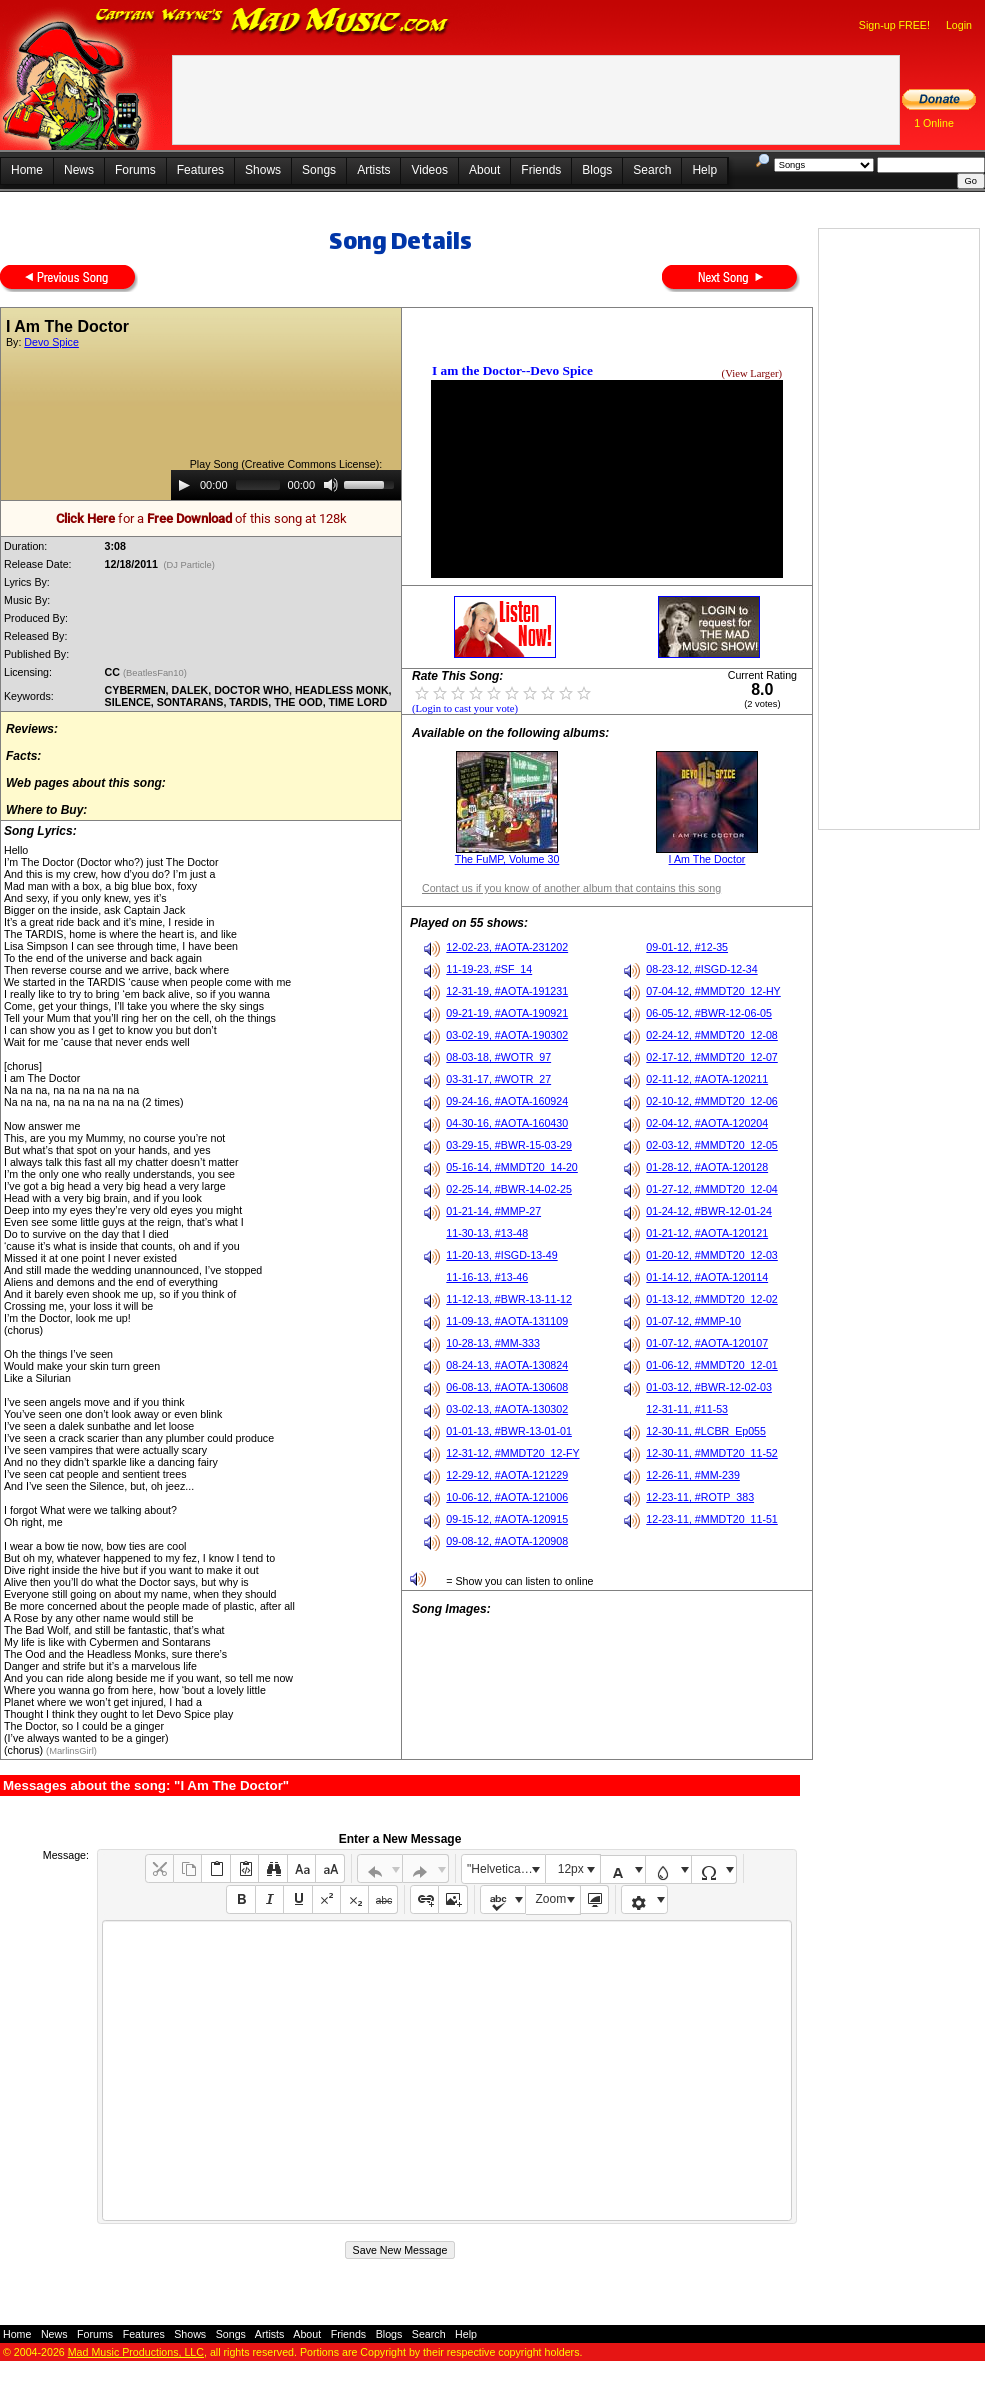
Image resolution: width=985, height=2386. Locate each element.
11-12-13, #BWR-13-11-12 (509, 1299)
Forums (135, 170)
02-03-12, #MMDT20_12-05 (712, 1145)
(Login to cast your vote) (465, 708)
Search (652, 170)
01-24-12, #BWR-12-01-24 (709, 1211)
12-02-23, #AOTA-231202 (507, 947)
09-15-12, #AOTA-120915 (507, 1519)
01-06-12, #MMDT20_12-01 (712, 1365)
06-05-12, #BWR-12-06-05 (709, 1013)
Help (704, 170)
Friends (541, 170)
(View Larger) (752, 373)
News (79, 170)
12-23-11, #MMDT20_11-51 (712, 1519)
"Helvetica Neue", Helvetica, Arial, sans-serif (506, 1869)
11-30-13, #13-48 (487, 1233)
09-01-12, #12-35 (687, 947)
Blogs (597, 170)
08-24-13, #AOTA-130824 (507, 1365)
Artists (373, 170)
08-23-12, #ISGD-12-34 (701, 969)
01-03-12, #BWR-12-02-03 (709, 1387)
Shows (263, 170)
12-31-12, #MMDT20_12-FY (512, 1453)
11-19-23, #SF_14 (489, 969)
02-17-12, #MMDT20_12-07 (712, 1057)
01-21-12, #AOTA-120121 (707, 1233)
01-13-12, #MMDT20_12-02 (712, 1299)
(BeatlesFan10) (156, 673)
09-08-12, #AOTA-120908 (507, 1541)
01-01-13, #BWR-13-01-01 (509, 1431)
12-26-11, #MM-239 (693, 1475)
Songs (319, 170)
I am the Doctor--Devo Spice (512, 370)
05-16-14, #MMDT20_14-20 (512, 1167)
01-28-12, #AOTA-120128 (707, 1167)
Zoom (551, 1899)
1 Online (934, 123)
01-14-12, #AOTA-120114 (707, 1277)
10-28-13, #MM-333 (493, 1343)
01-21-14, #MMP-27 (493, 1211)
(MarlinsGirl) (71, 1751)
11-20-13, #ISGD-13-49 (501, 1255)
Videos (429, 170)
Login (959, 25)
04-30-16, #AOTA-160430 (507, 1123)
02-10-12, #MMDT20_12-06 (712, 1101)
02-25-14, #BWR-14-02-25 (509, 1189)
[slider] (258, 485)
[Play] (184, 485)
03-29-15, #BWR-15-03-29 (509, 1145)
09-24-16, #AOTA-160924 (507, 1101)
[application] (286, 485)
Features (200, 170)
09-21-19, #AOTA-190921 (507, 1013)
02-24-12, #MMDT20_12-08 (712, 1035)
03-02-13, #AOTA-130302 (507, 1409)
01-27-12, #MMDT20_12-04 (712, 1189)
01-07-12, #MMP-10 (693, 1321)
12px (571, 1869)
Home (27, 170)
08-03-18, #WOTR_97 (498, 1057)
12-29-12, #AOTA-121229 (507, 1475)
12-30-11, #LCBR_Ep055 (706, 1431)
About (484, 170)
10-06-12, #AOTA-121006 (507, 1497)
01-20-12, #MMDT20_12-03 (712, 1255)
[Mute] (331, 485)
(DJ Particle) (189, 565)
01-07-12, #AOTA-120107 (707, 1343)
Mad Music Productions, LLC (136, 2352)
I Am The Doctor (707, 859)
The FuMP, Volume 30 (507, 859)
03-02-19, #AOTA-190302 (507, 1035)
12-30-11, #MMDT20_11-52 (712, 1453)
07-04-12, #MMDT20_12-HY (713, 991)
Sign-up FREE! (894, 25)
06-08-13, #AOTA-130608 (507, 1387)
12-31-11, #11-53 (687, 1409)
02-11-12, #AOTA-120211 (707, 1079)
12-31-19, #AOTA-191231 (507, 991)
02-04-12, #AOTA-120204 (707, 1123)
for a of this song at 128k (201, 518)
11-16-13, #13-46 (487, 1277)
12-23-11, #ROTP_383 (700, 1497)
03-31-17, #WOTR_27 (498, 1079)
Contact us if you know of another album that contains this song (571, 888)
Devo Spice (51, 342)
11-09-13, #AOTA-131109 (507, 1321)
